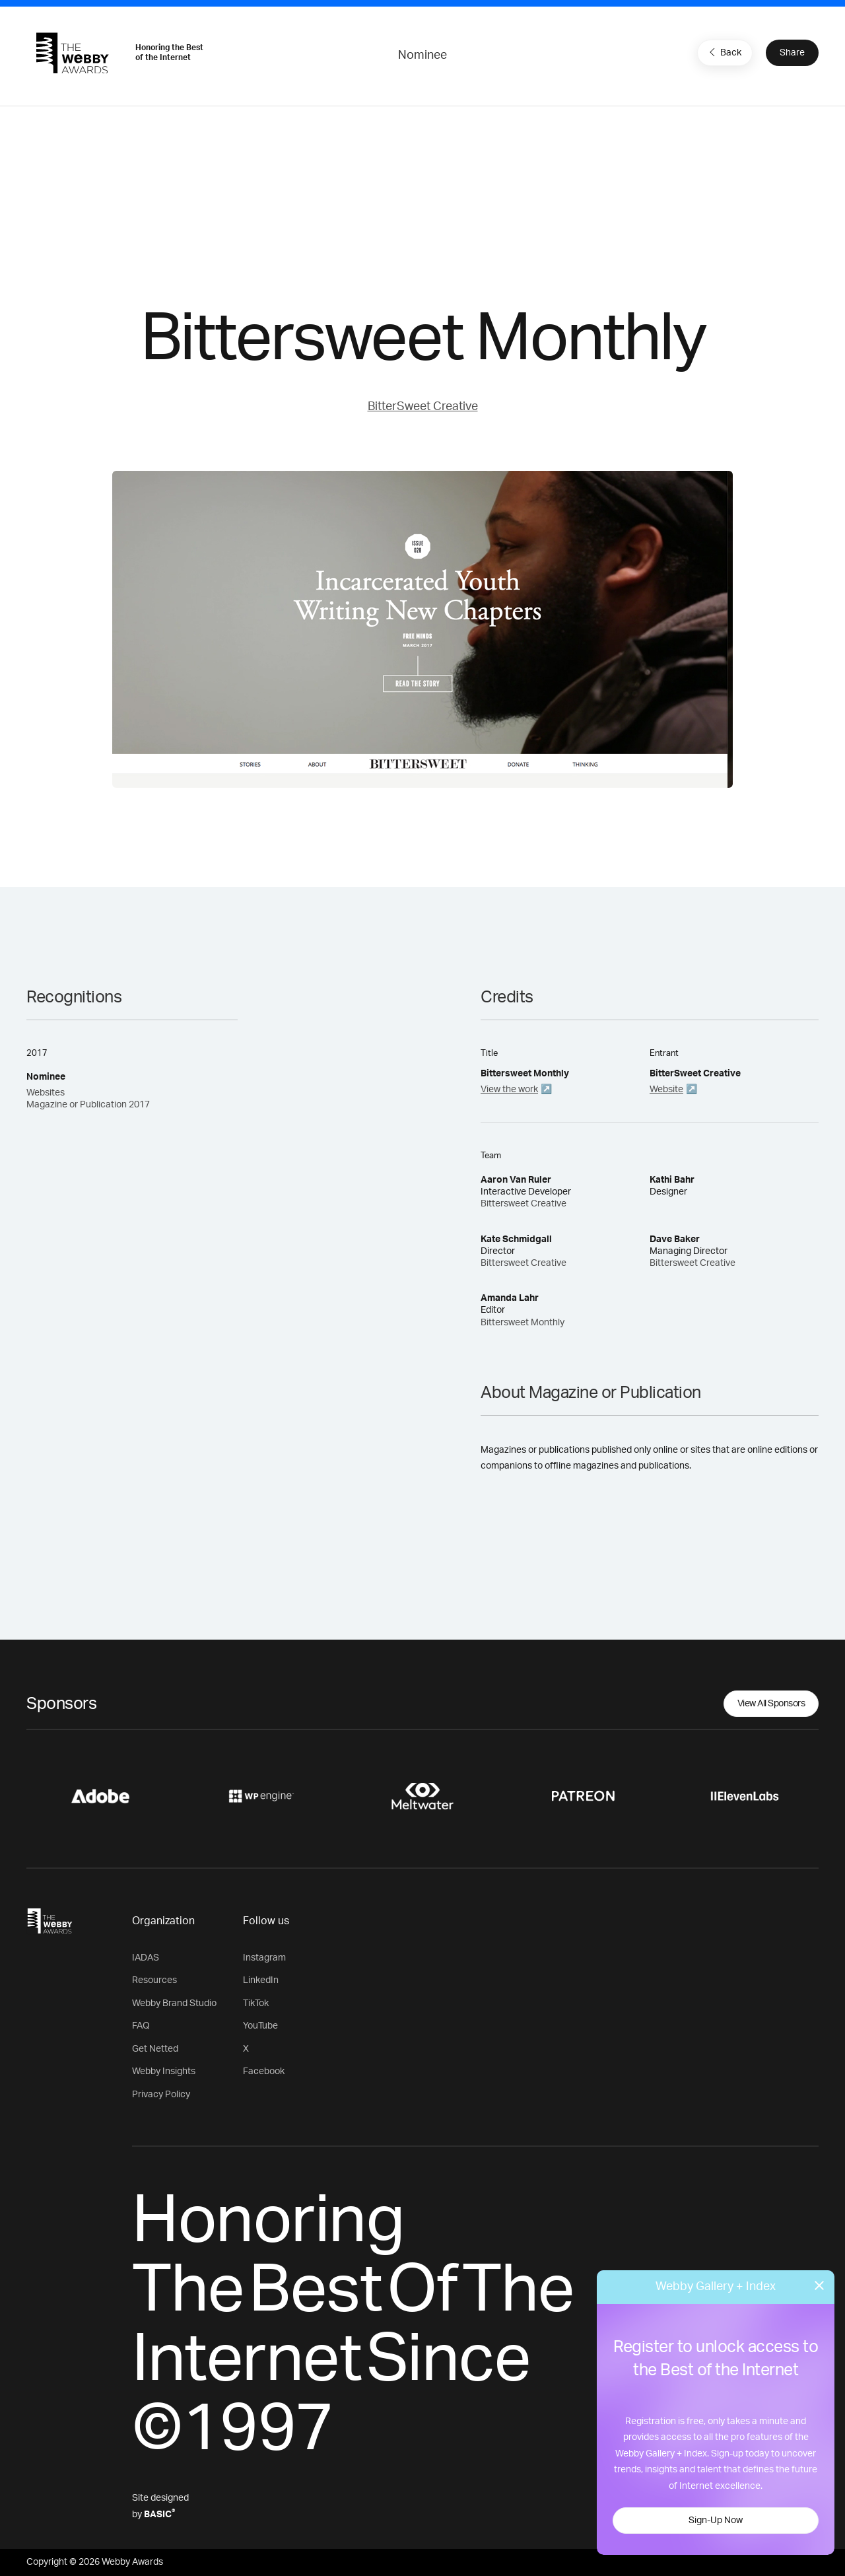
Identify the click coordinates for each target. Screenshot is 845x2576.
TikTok (256, 2003)
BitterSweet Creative (423, 407)
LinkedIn (261, 1980)
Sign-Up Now (716, 2520)
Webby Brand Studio (174, 2003)
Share (792, 52)
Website (666, 1089)
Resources (154, 1980)
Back (723, 52)
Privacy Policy (161, 2094)
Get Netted (155, 2049)
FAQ (141, 2026)
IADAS (145, 1958)
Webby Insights (163, 2071)
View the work (509, 1089)
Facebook (264, 2071)
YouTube (260, 2026)
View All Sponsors (771, 1703)
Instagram (264, 1958)
